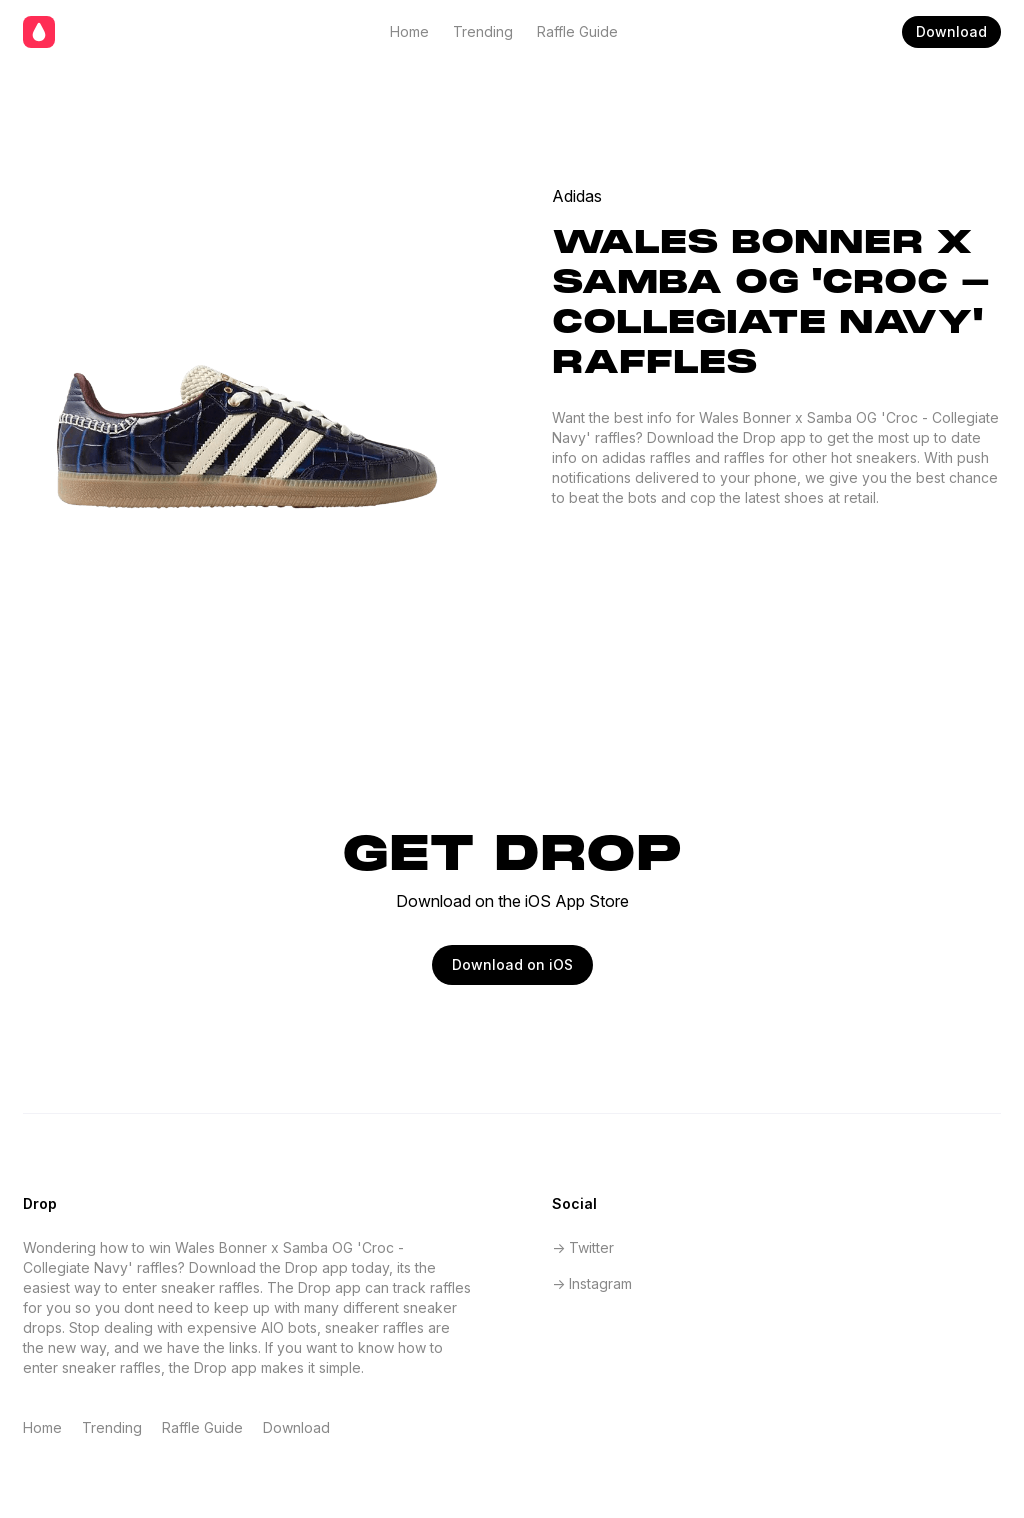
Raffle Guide (577, 31)
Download (951, 31)
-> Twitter (583, 1247)
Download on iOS (512, 964)
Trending (483, 31)
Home (409, 31)
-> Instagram (592, 1283)
